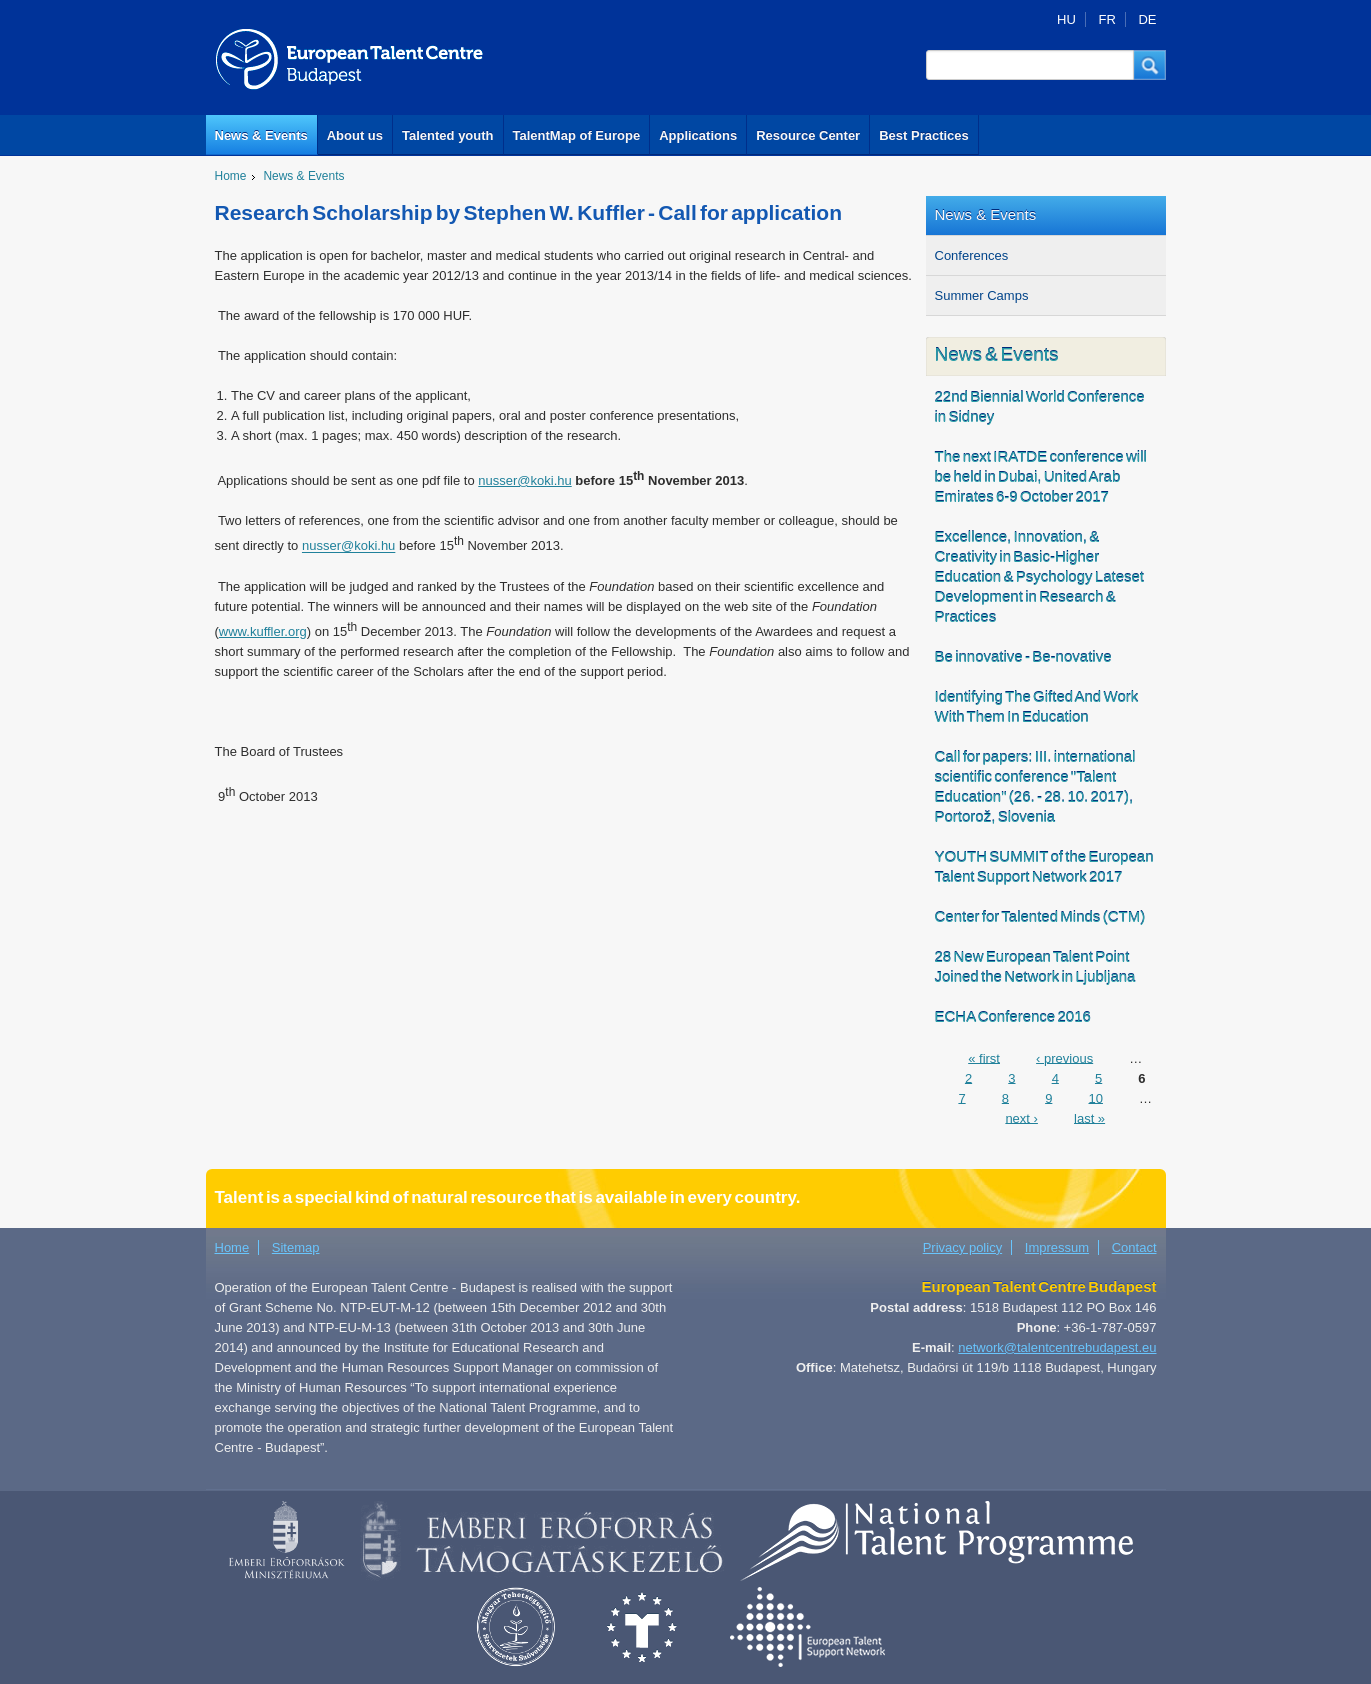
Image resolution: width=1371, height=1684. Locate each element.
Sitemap (296, 1247)
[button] (1150, 65)
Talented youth (447, 135)
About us (355, 135)
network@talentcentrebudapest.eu (1057, 1347)
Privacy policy (962, 1247)
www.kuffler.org (263, 631)
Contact (1134, 1247)
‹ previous (1064, 1057)
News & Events (261, 135)
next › (1021, 1117)
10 (1095, 1097)
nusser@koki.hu (524, 480)
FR (1106, 19)
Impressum (1057, 1247)
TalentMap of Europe (577, 135)
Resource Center (808, 135)
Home (231, 176)
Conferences (972, 255)
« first (984, 1057)
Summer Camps (982, 295)
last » (1089, 1117)
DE (1147, 19)
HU (1066, 19)
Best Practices (924, 135)
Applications (698, 135)
